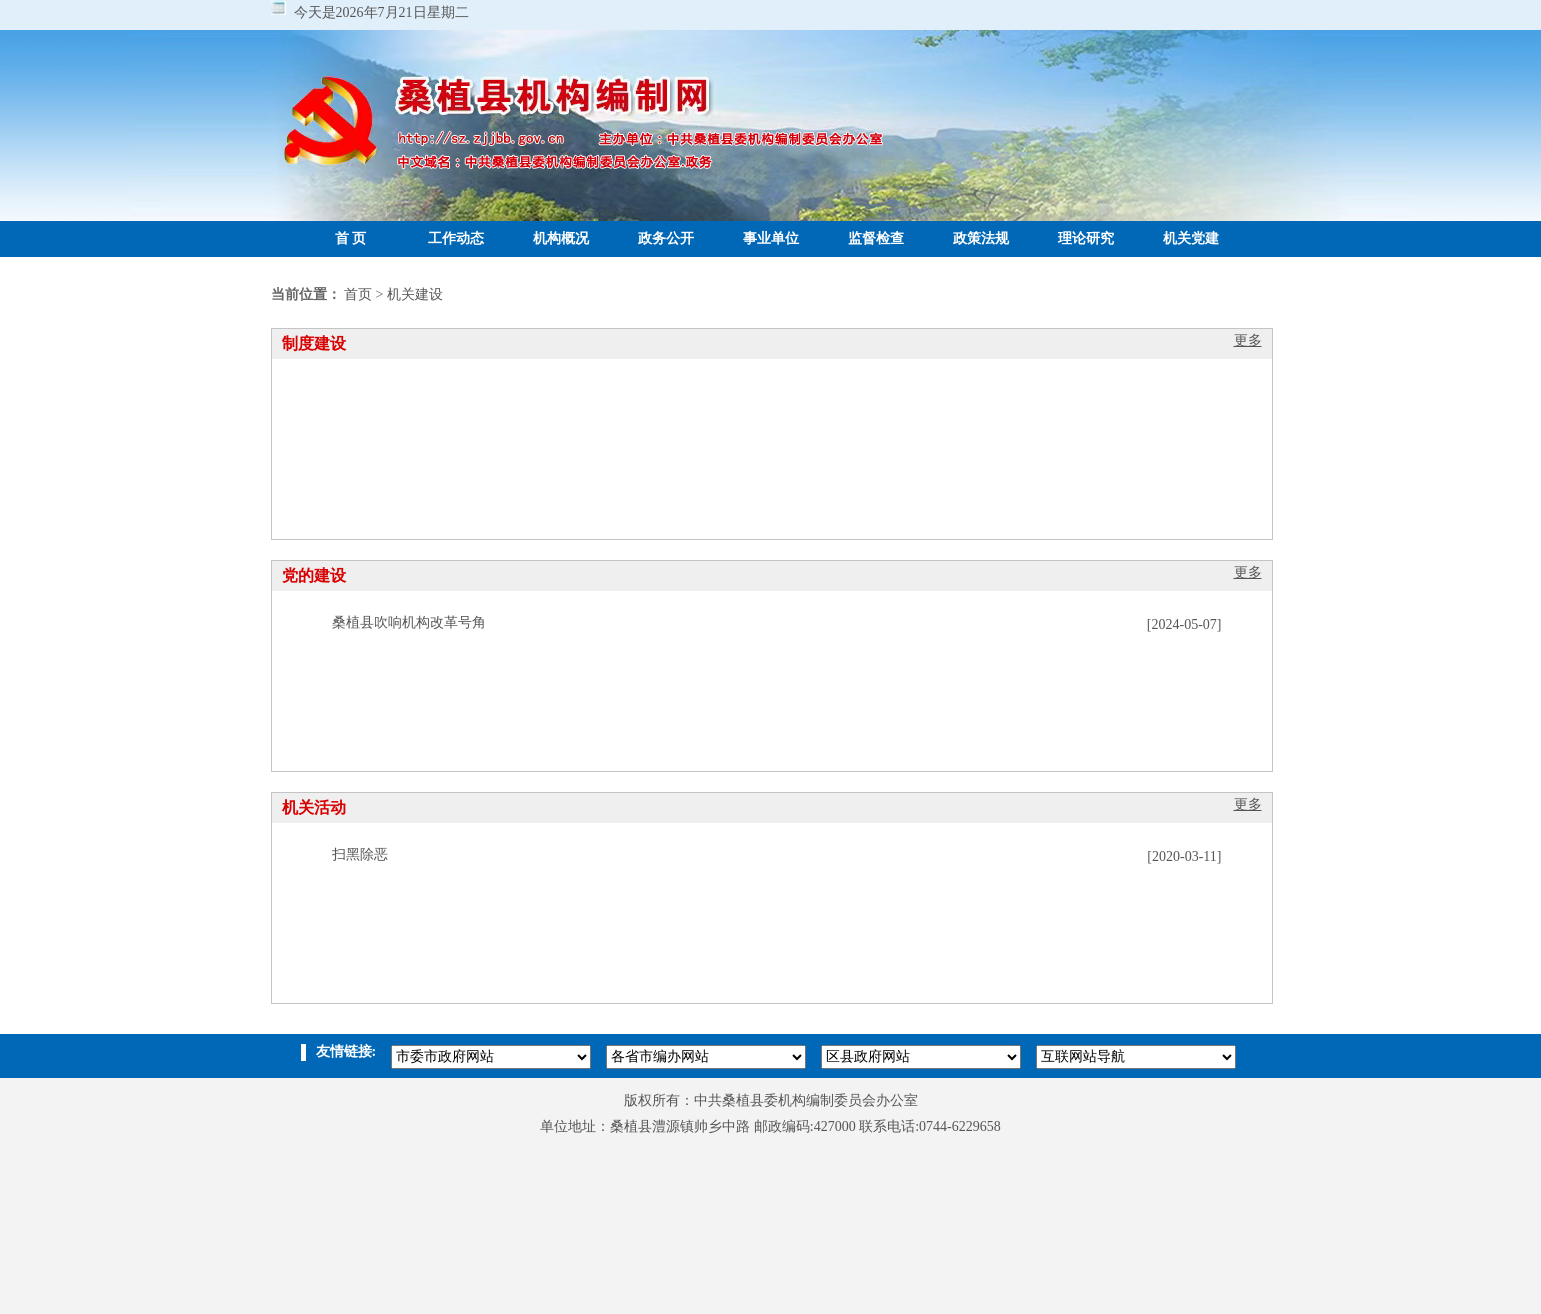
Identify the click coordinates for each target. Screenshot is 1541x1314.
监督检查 (876, 238)
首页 (358, 294)
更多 (1248, 340)
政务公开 (666, 238)
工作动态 (456, 238)
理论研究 (1086, 238)
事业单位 (771, 238)
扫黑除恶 (360, 854)
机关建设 (415, 294)
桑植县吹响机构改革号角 (409, 622)
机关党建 (1191, 238)
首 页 (351, 238)
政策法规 (981, 238)
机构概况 (561, 238)
